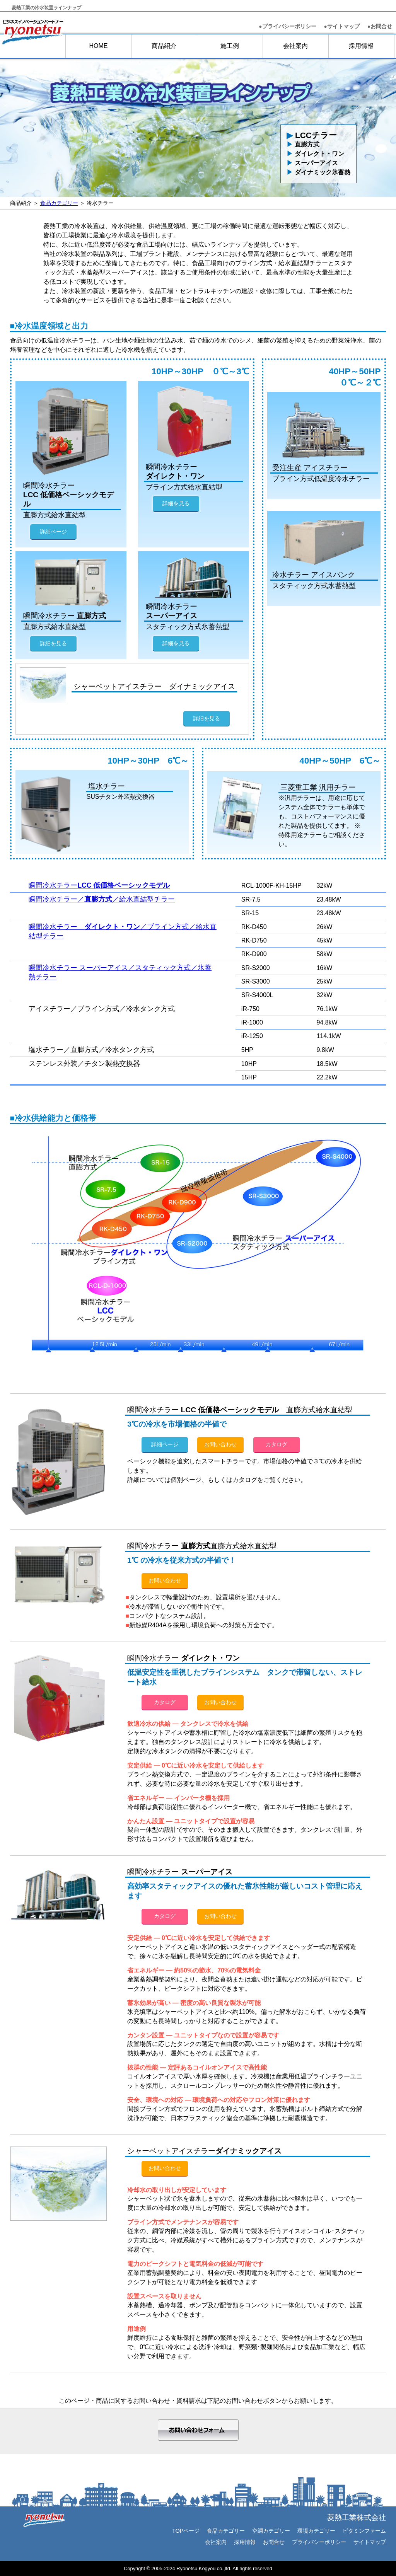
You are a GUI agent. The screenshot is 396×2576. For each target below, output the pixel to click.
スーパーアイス (312, 163)
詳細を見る (175, 503)
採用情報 (361, 46)
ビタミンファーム (364, 2531)
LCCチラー (312, 135)
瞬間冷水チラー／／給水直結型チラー (102, 899)
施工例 (229, 46)
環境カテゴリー (316, 2531)
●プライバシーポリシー (287, 26)
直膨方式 (303, 144)
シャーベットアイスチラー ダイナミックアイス (154, 686)
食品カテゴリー (59, 203)
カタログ (276, 1444)
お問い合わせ (220, 1444)
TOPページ (186, 2531)
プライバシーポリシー (319, 2542)
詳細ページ (53, 531)
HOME (98, 46)
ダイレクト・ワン (315, 153)
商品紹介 (164, 46)
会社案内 (295, 46)
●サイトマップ (342, 26)
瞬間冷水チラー (99, 885)
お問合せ (379, 26)
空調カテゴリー (271, 2531)
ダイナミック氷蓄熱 (318, 172)
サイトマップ (369, 2542)
